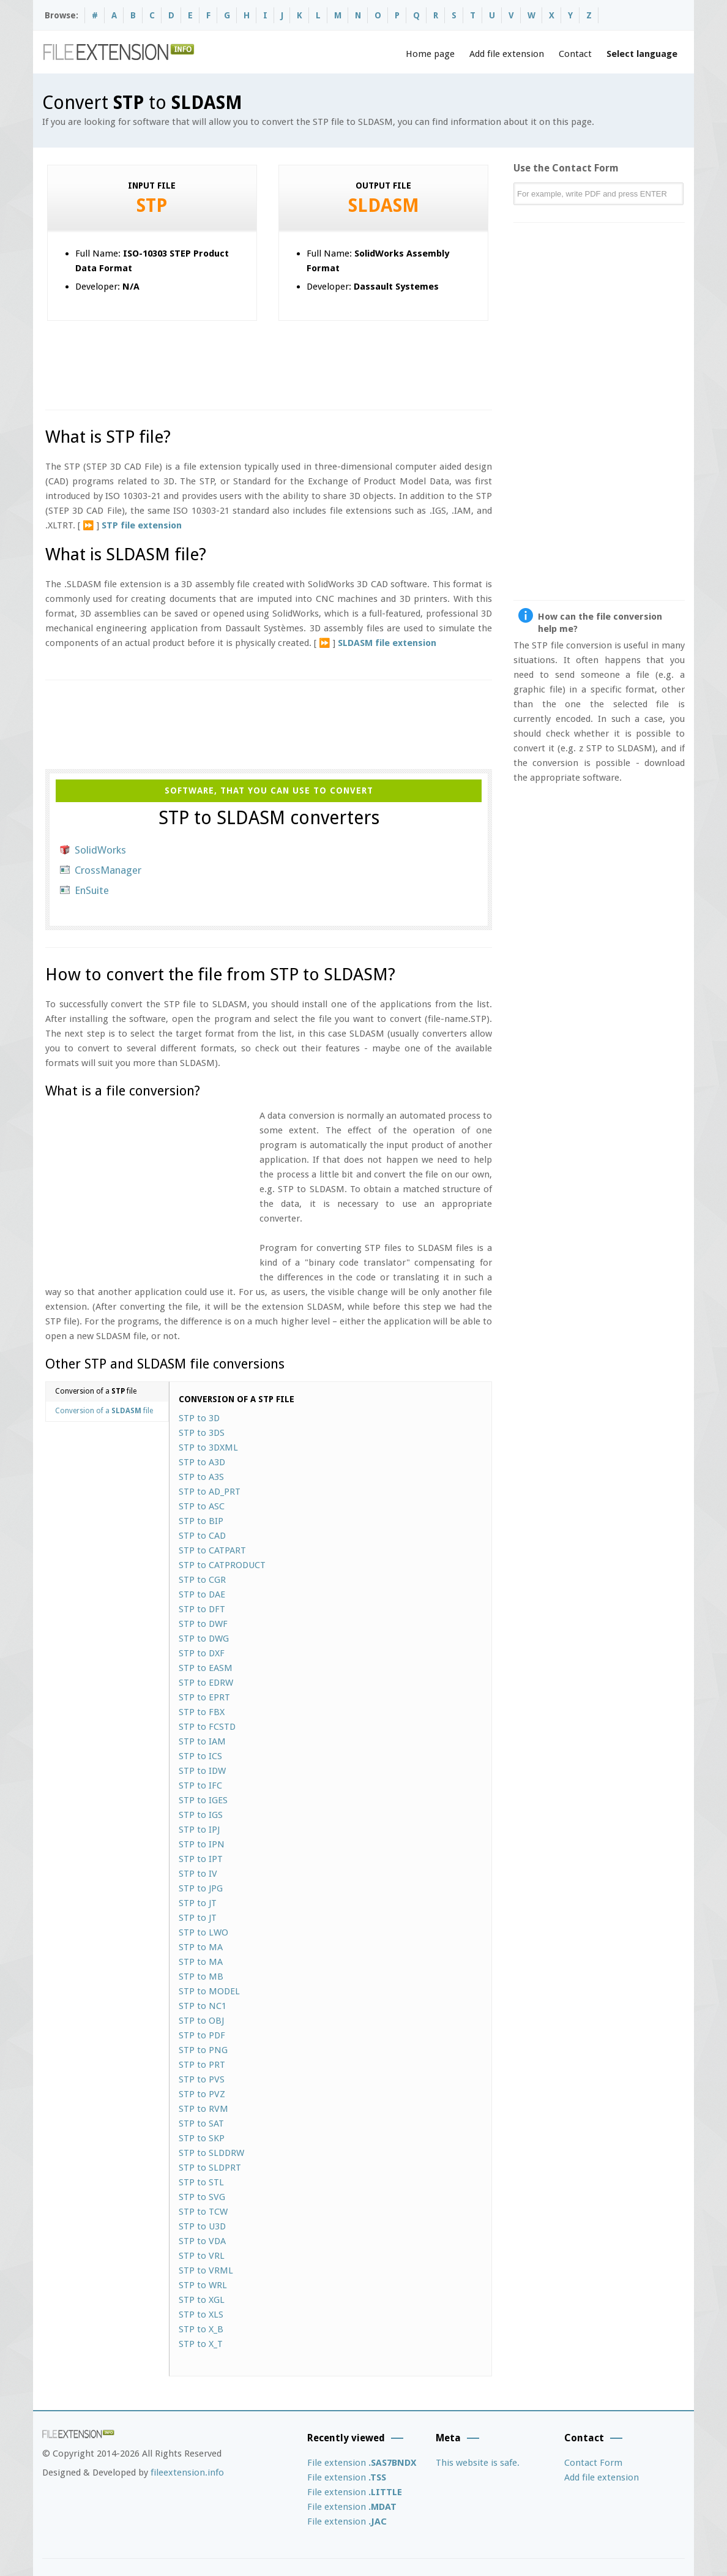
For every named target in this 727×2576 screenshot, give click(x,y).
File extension (361, 2462)
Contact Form (593, 2462)
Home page (430, 53)
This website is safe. (478, 2462)
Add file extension (506, 53)
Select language (641, 53)
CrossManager (108, 870)
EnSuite (92, 890)
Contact (575, 53)
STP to (199, 1418)
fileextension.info (187, 2472)
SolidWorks (100, 850)
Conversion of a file (95, 1391)
